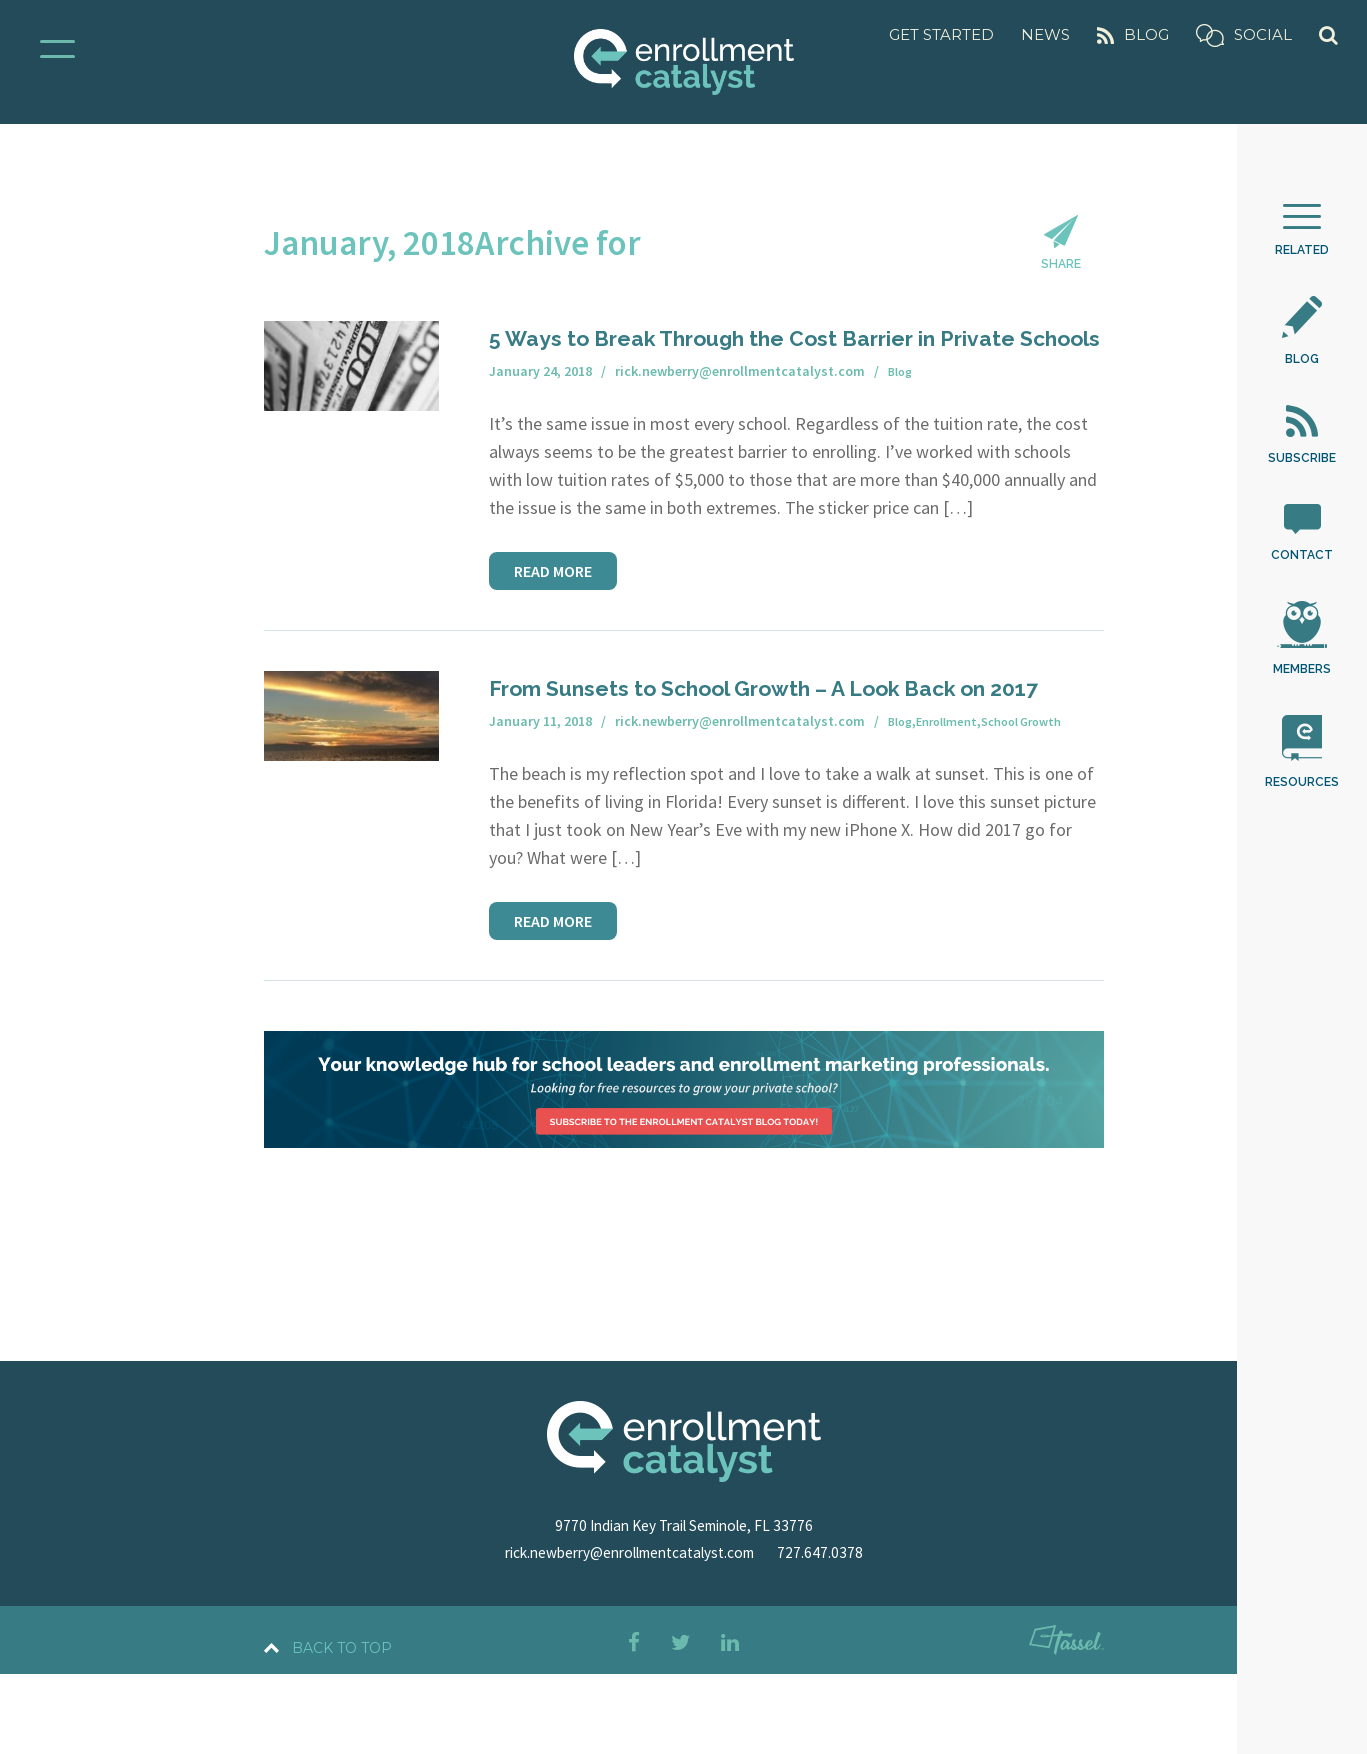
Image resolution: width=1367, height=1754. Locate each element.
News (1045, 34)
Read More (553, 620)
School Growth (1039, 802)
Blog (1133, 34)
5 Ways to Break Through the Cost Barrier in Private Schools (783, 370)
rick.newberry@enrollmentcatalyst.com (629, 1632)
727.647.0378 (839, 1632)
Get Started (941, 34)
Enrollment (954, 802)
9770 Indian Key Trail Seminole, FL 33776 (683, 1605)
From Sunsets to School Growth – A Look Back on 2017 (762, 751)
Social (1244, 35)
